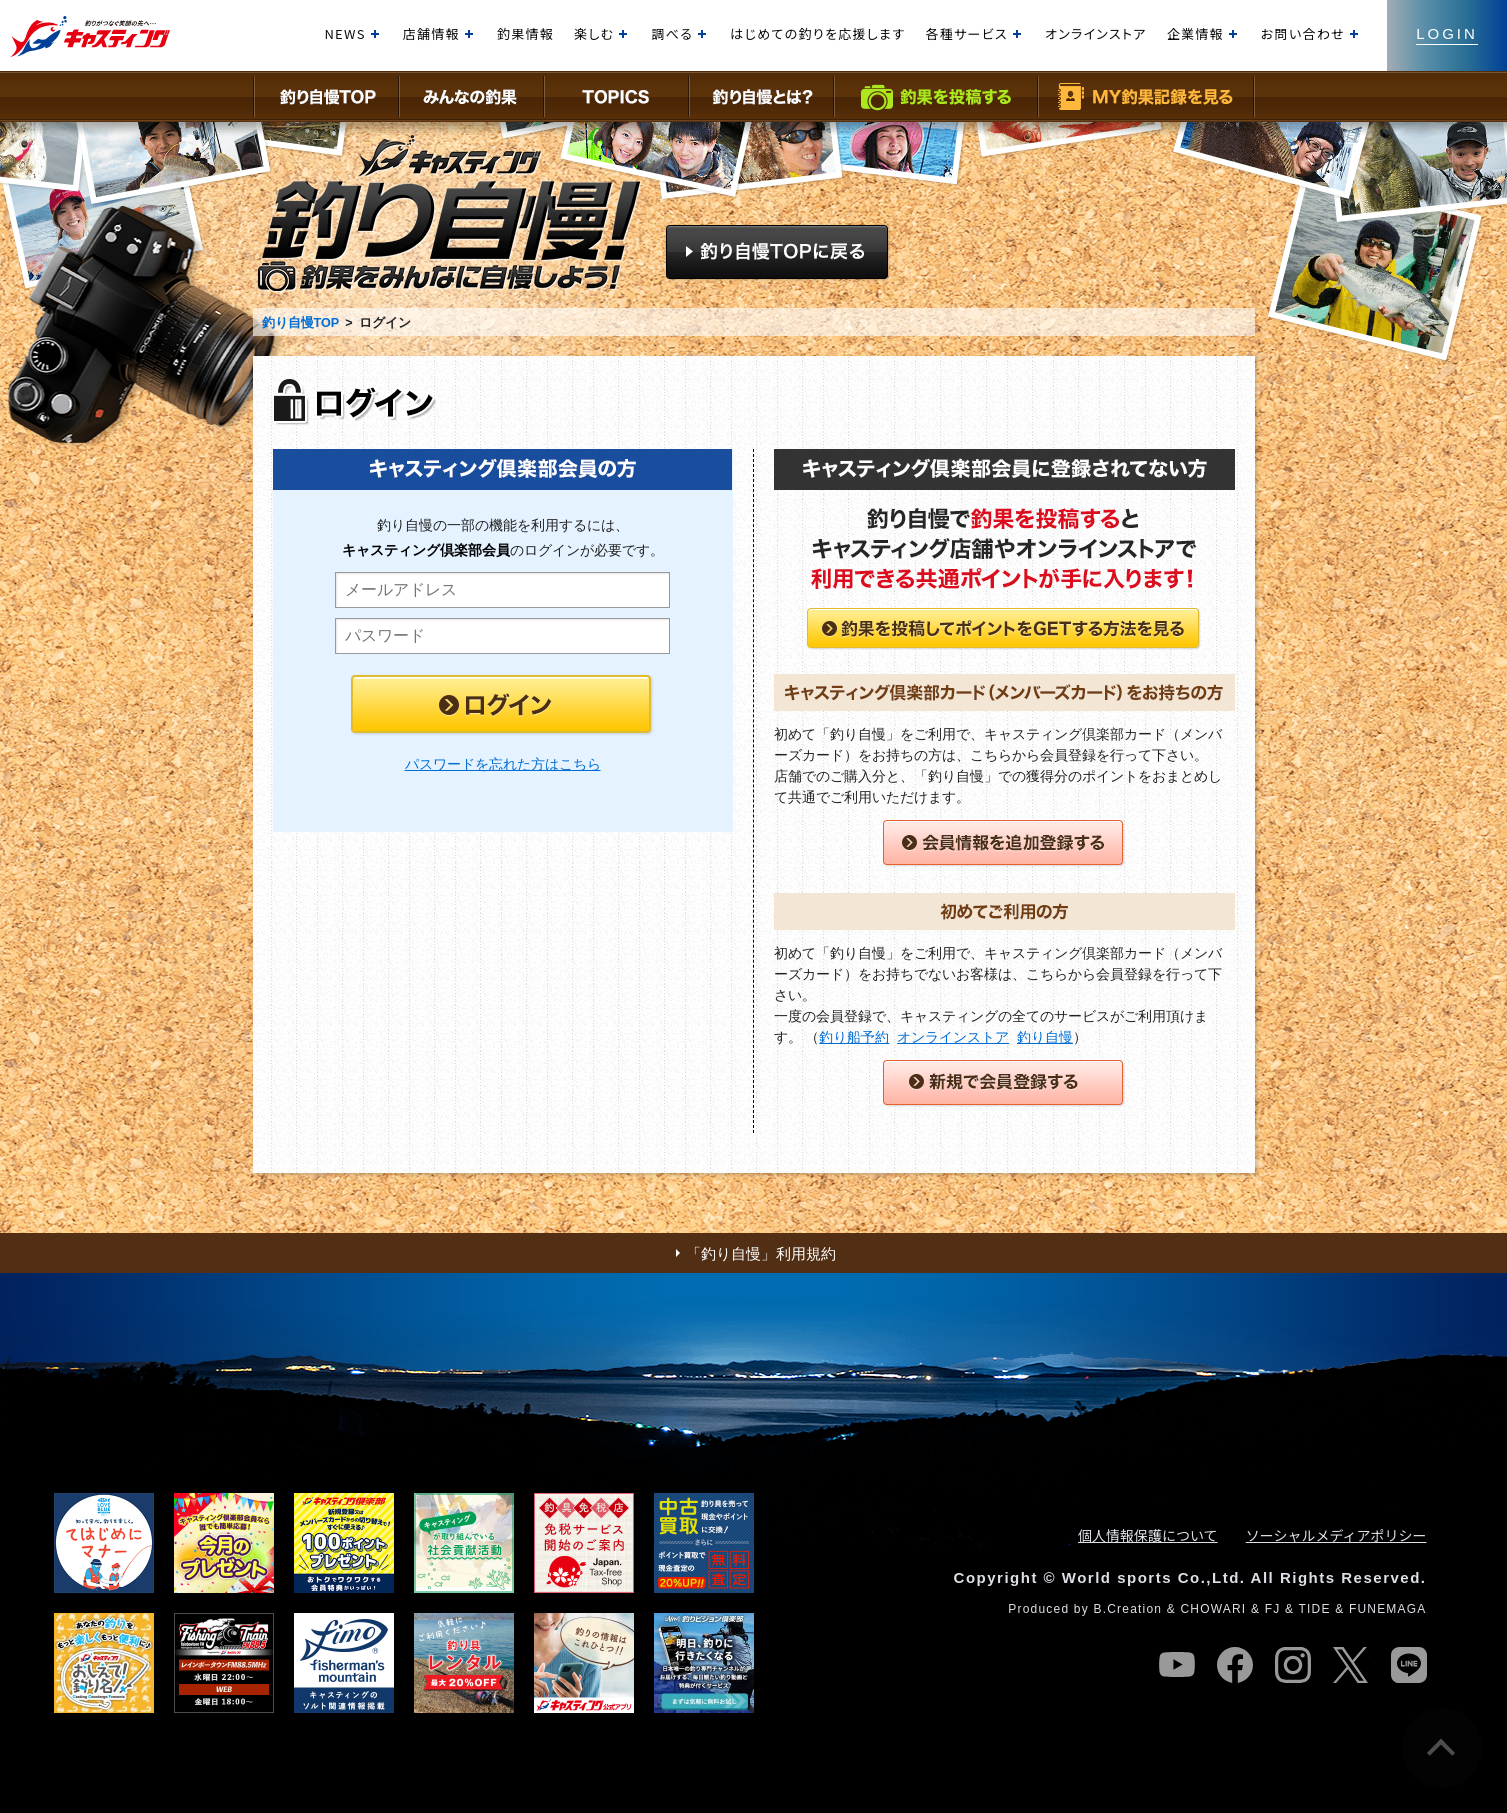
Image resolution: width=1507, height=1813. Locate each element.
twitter (1351, 1665)
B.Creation (1127, 1609)
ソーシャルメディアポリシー (1336, 1535)
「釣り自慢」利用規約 (761, 1253)
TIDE (1314, 1609)
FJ (1273, 1609)
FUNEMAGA (1388, 1609)
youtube (1177, 1665)
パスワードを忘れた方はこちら (503, 764)
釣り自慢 (1045, 1037)
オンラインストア (953, 1037)
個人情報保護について (1148, 1535)
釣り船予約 (854, 1037)
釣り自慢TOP (300, 323)
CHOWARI (1213, 1609)
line (1409, 1665)
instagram (1293, 1665)
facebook (1235, 1665)
